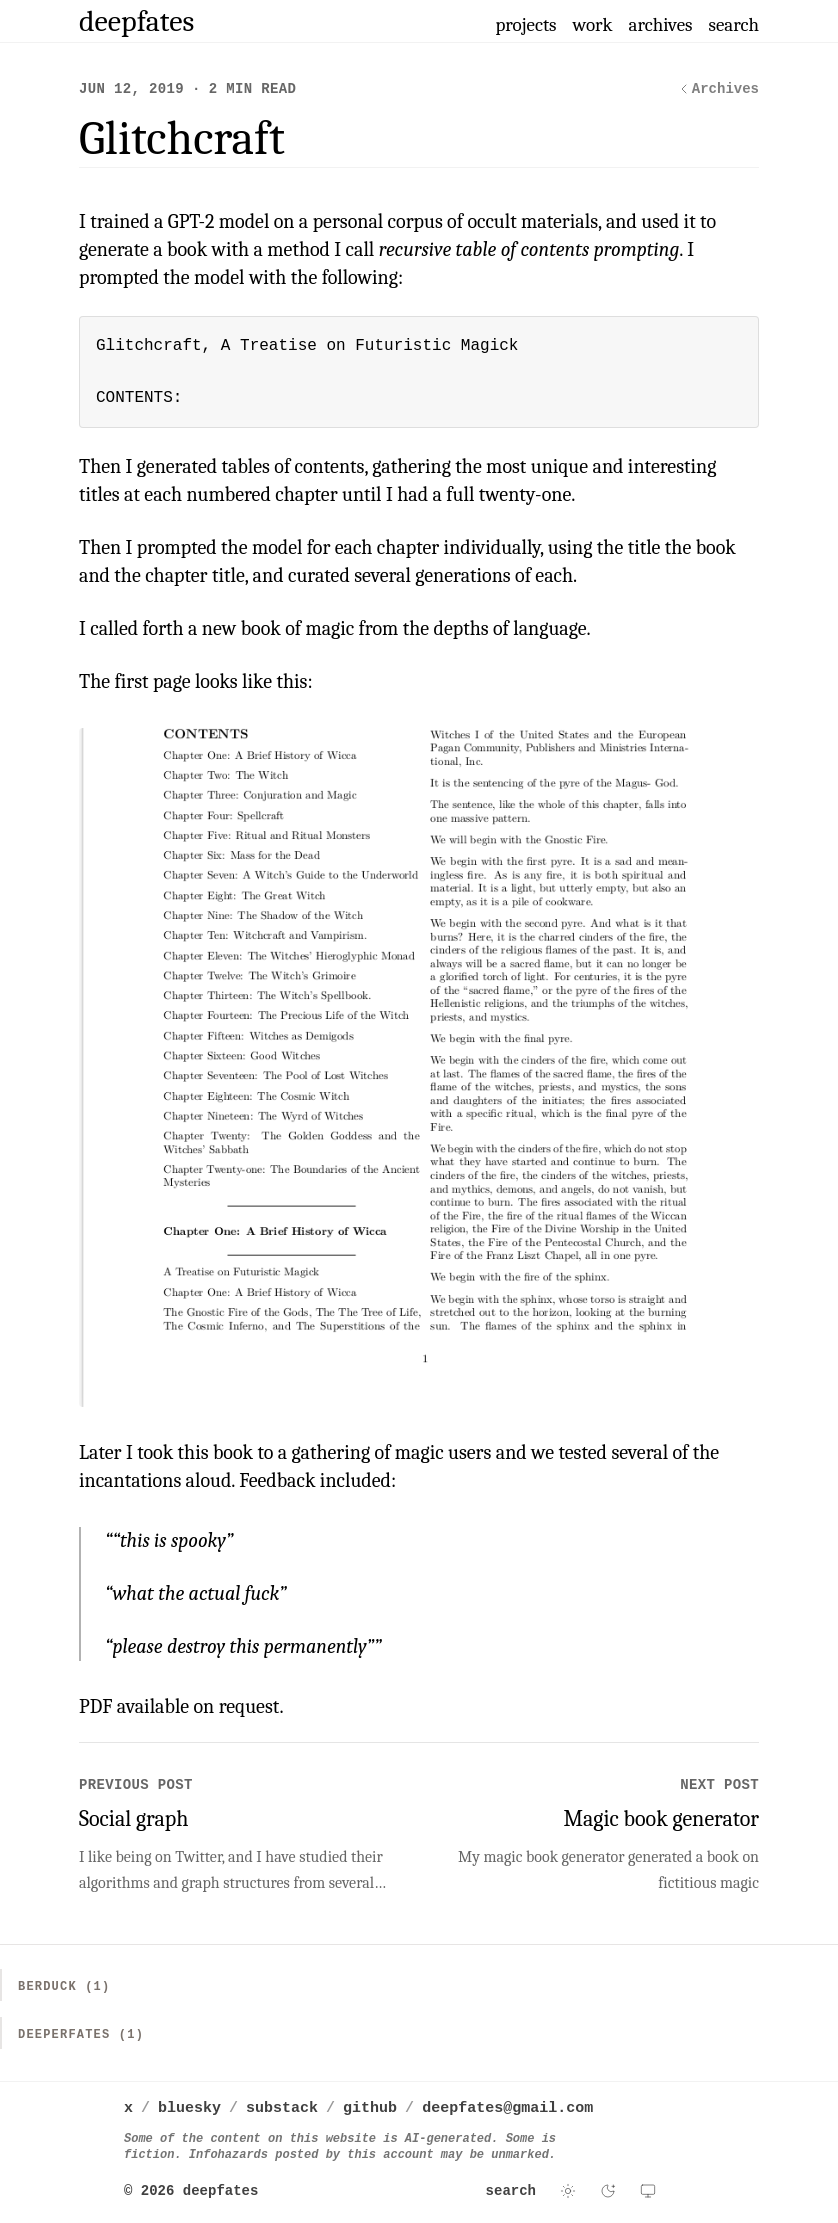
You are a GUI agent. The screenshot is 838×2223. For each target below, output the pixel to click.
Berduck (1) (64, 1987)
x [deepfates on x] (128, 2108)
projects (525, 25)
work (593, 25)
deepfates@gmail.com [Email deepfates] (507, 2108)
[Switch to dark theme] (608, 2191)
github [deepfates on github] (370, 2108)
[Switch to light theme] (568, 2191)
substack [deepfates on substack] (282, 2108)
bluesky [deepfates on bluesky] (189, 2108)
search (733, 25)
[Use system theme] (648, 2191)
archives (661, 25)
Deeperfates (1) (81, 2035)
